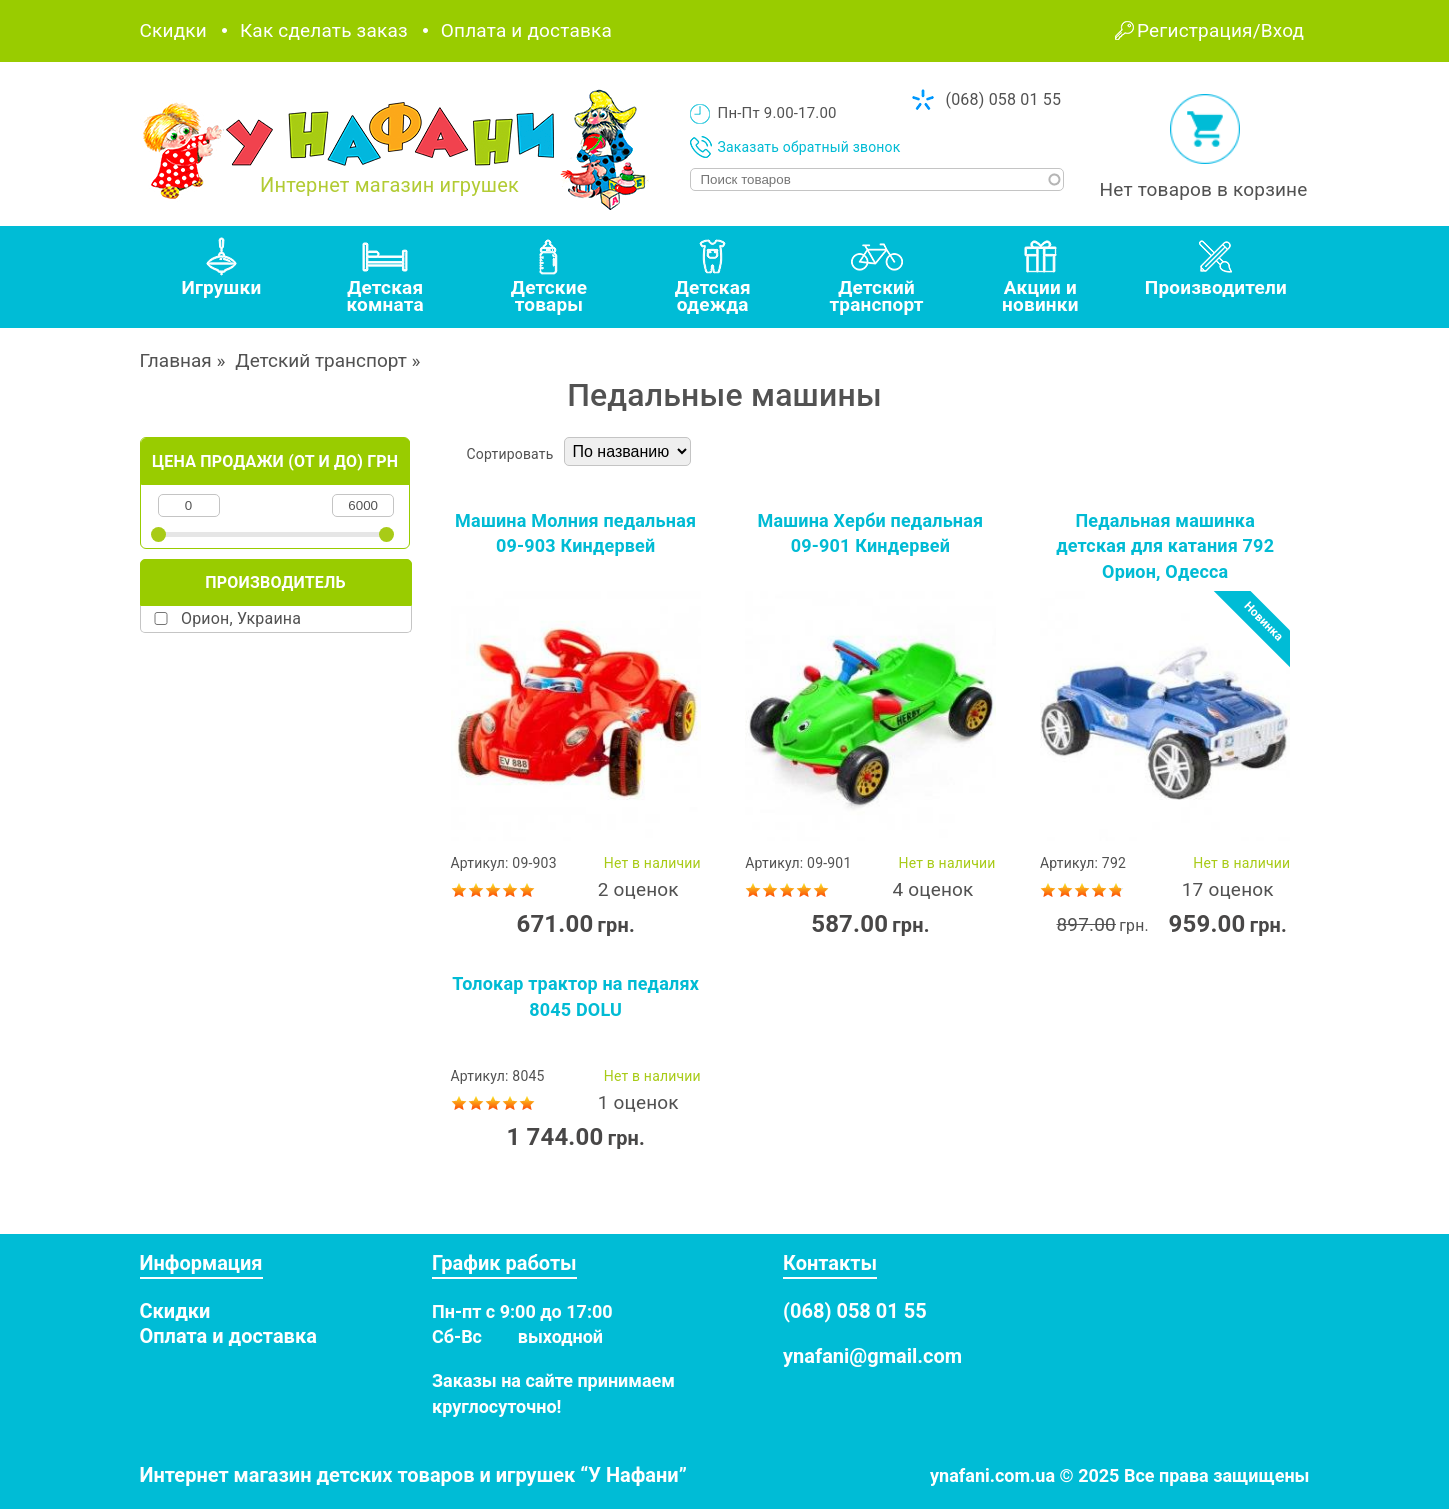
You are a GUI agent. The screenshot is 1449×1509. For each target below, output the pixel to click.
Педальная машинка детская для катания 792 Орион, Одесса (1165, 546)
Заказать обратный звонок (809, 147)
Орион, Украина (241, 618)
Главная (176, 360)
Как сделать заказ (324, 30)
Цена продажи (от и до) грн (275, 461)
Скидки (173, 30)
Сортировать (510, 454)
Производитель (275, 582)
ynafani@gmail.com (872, 1356)
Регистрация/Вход (1220, 30)
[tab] (222, 277)
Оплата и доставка (526, 30)
